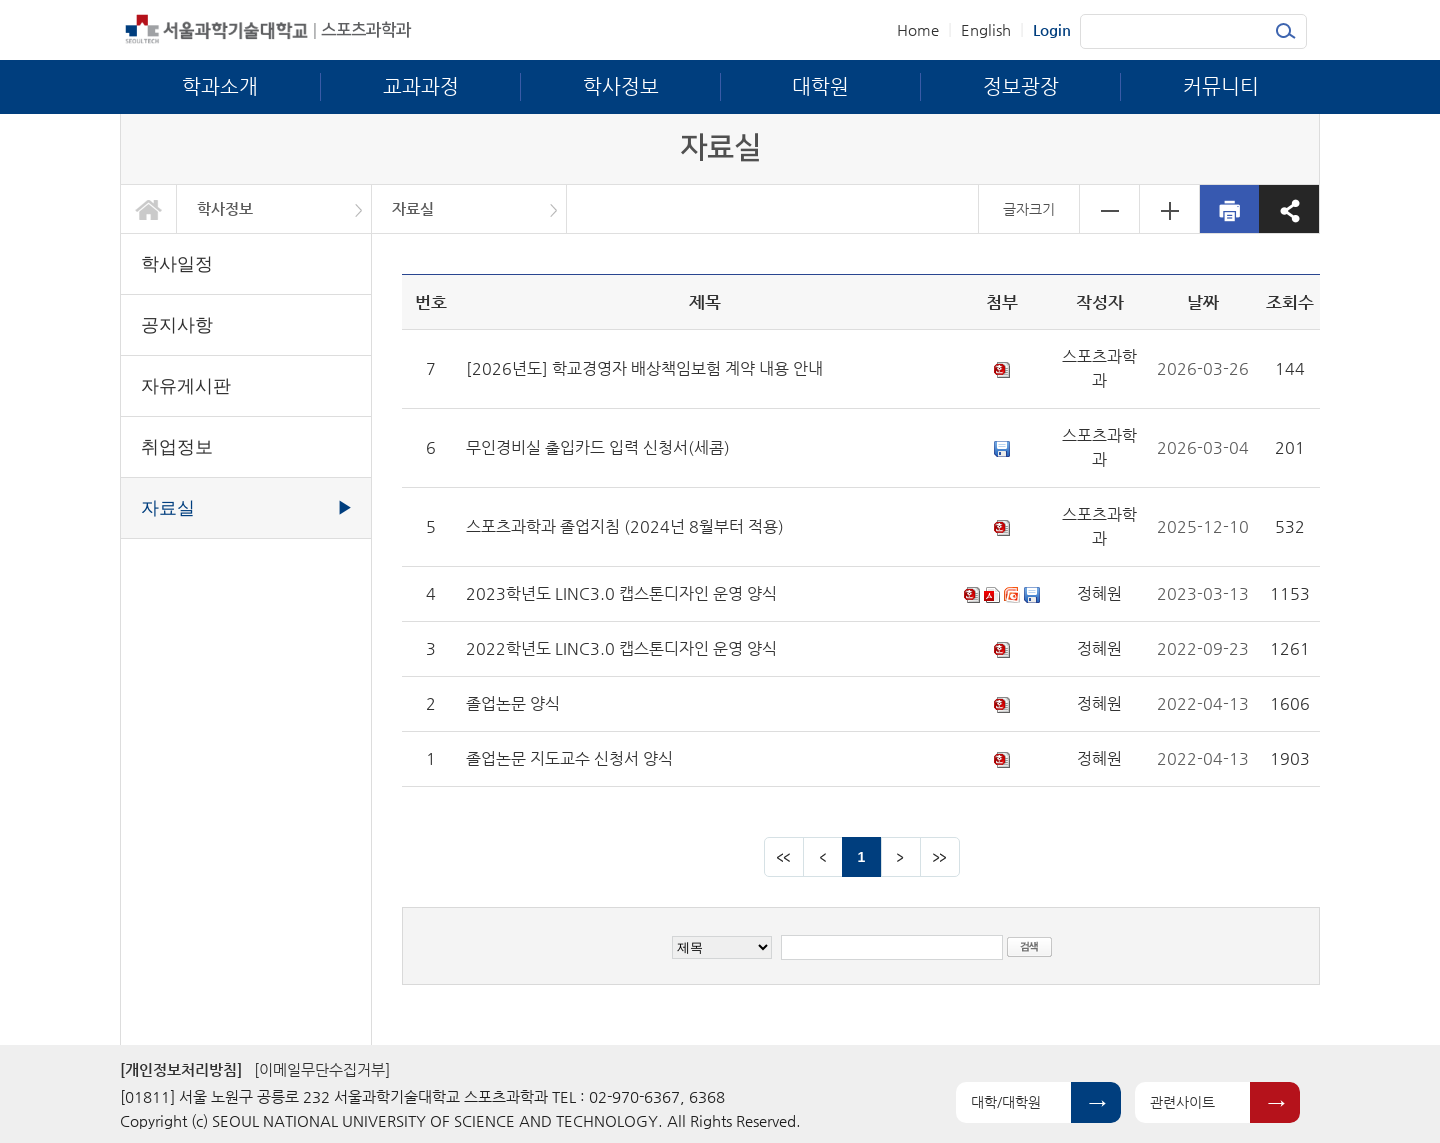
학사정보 (225, 208)
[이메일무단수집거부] (322, 1069)
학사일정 (177, 264)
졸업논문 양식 (513, 703)
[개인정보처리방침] (181, 1069)
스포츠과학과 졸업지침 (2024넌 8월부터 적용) (625, 526)
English (986, 29)
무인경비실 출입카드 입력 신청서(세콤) (598, 447)
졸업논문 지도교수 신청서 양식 (569, 758)
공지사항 (177, 325)
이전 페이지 (823, 857)
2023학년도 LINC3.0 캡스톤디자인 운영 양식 (621, 593)
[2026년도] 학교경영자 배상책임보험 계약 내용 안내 (644, 368)
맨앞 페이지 (784, 857)
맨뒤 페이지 (940, 857)
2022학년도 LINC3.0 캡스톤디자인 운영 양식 (621, 648)
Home (918, 29)
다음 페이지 (901, 857)
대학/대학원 (1006, 1102)
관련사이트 (1182, 1102)
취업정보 (177, 447)
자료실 (413, 208)
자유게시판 (186, 386)
